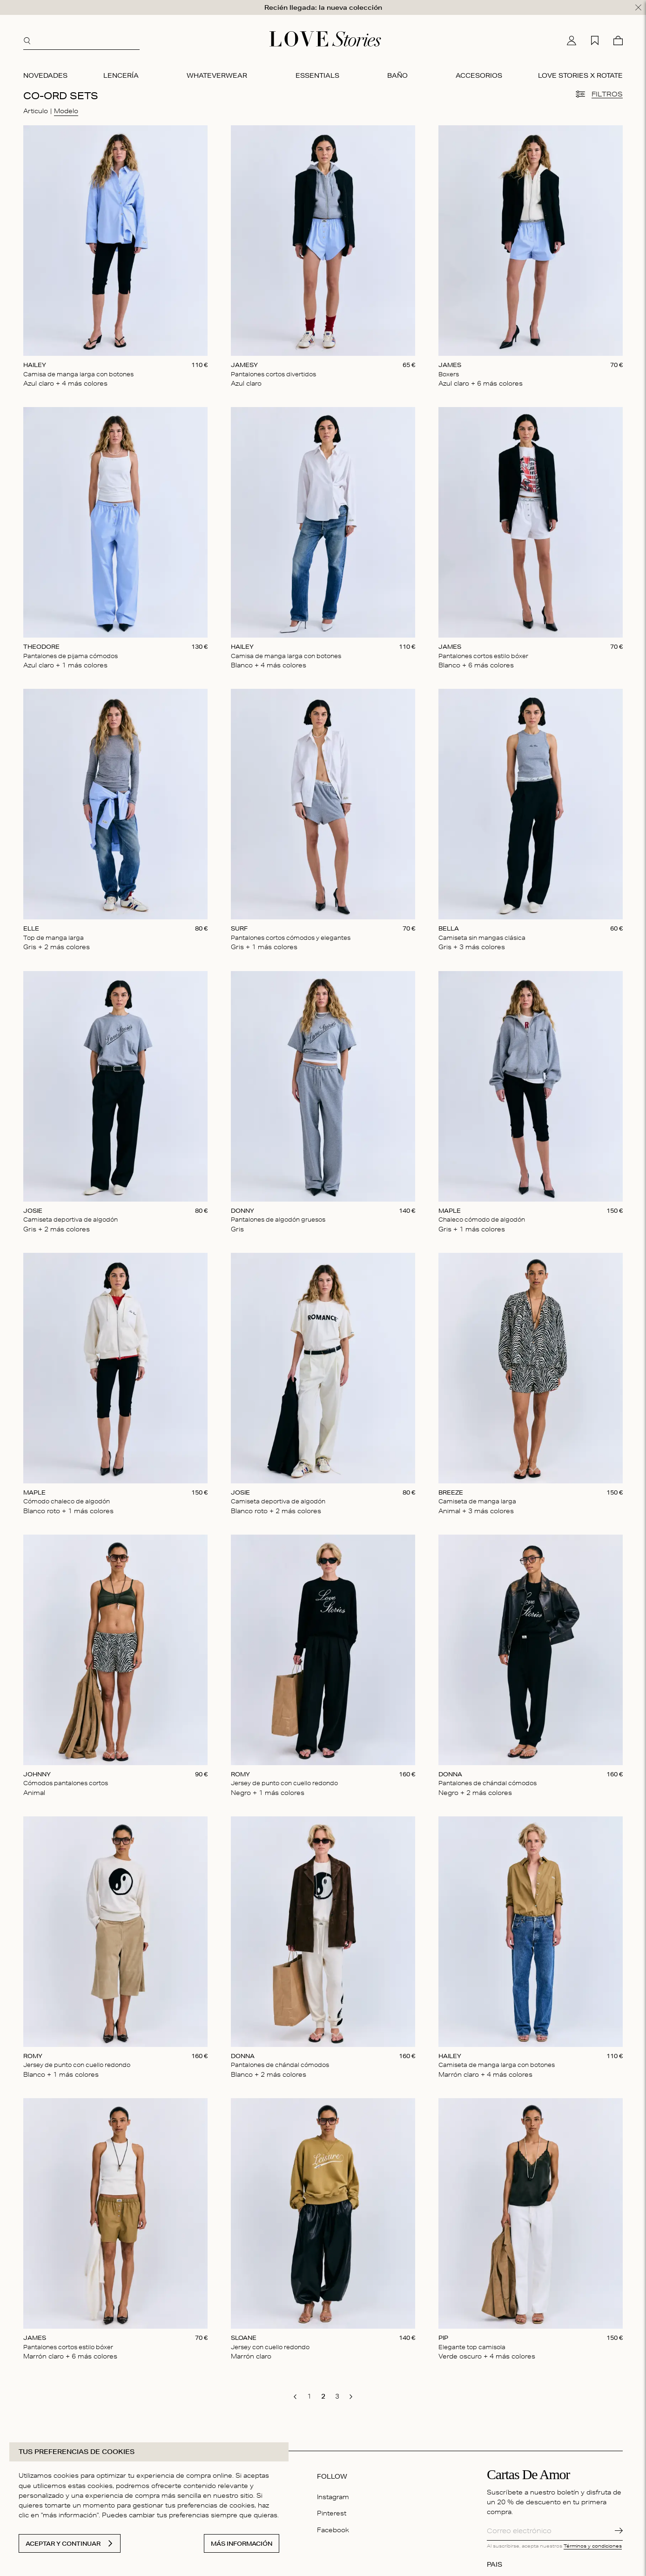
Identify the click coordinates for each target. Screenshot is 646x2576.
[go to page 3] (337, 2394)
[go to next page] (351, 2394)
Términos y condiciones (593, 2543)
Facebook (333, 2527)
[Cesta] (618, 38)
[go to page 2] (323, 2394)
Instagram (333, 2495)
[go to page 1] (309, 2394)
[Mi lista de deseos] (594, 38)
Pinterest (331, 2511)
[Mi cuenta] (571, 38)
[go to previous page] (295, 2394)
